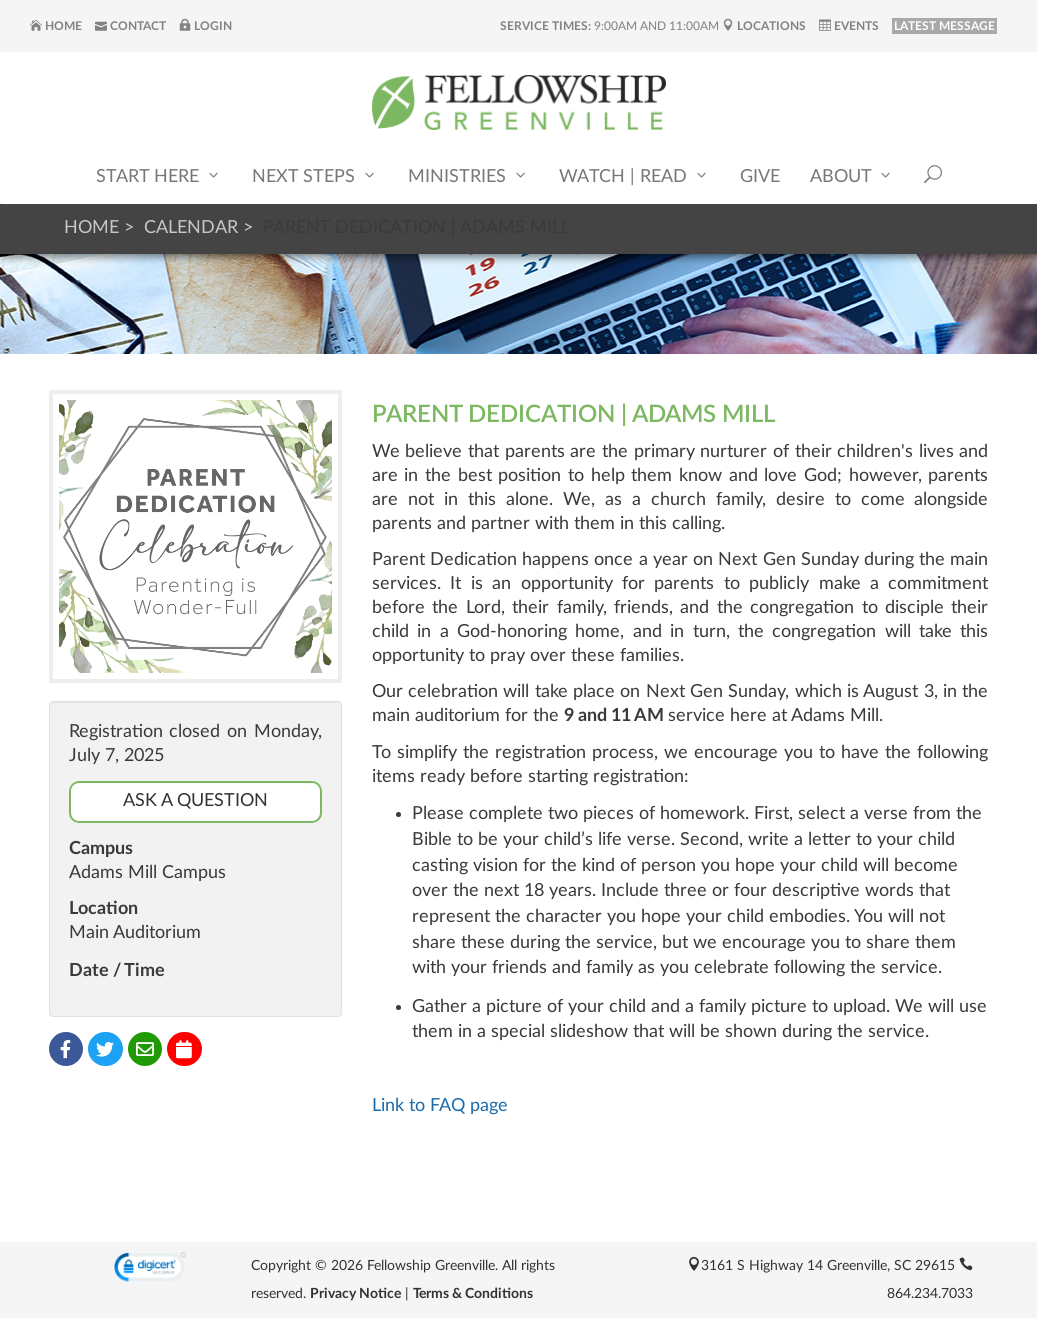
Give (760, 177)
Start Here (159, 175)
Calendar (191, 228)
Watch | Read (634, 175)
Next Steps (315, 175)
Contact (130, 26)
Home (56, 26)
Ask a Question (195, 801)
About (852, 175)
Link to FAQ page (440, 1106)
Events (849, 26)
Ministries (468, 175)
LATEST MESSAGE (944, 26)
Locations (764, 26)
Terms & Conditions (473, 1294)
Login (205, 26)
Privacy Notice (355, 1294)
